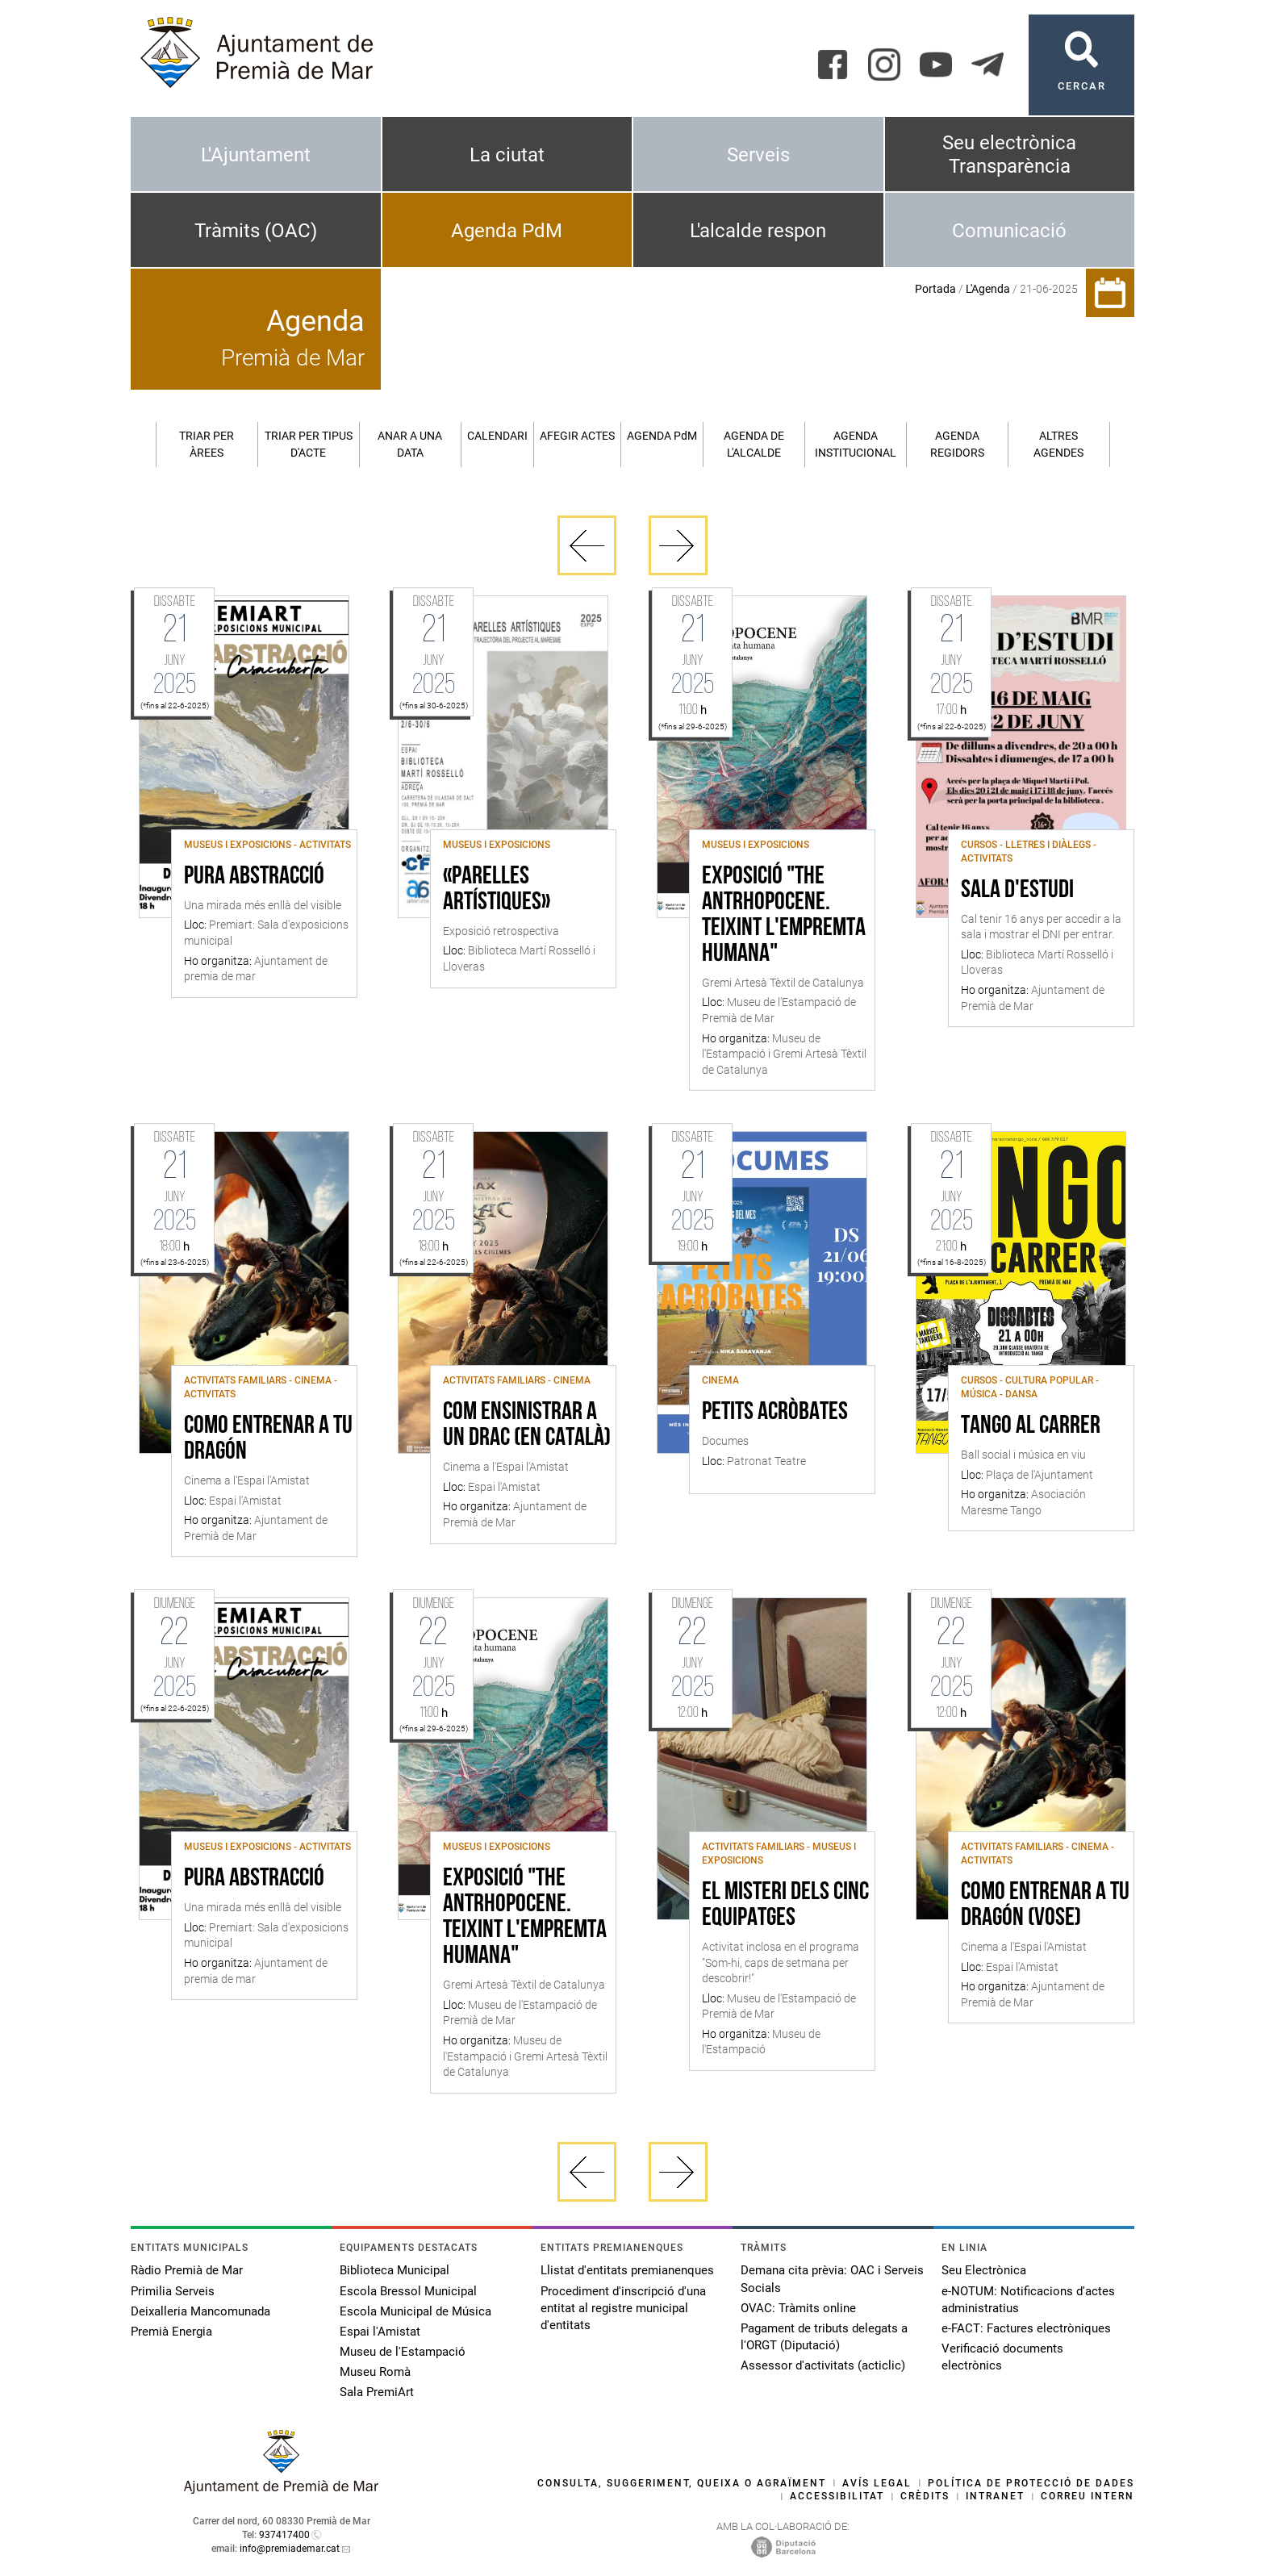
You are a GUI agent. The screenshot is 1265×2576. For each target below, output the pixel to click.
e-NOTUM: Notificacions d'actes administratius (1028, 2299)
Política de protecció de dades (1031, 2483)
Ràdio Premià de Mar (187, 2270)
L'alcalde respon (758, 230)
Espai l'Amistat (380, 2331)
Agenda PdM (506, 230)
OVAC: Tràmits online (798, 2308)
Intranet (995, 2496)
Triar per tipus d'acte (309, 444)
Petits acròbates (775, 1413)
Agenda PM (662, 435)
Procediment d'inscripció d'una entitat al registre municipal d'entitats (623, 2308)
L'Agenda (988, 288)
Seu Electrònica (983, 2270)
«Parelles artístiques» (496, 890)
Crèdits (925, 2496)
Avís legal (877, 2483)
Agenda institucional (855, 444)
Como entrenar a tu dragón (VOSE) (1045, 1905)
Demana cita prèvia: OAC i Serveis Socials (832, 2278)
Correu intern (1087, 2496)
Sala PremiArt (377, 2392)
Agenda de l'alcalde (754, 444)
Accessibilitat (837, 2496)
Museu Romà (375, 2372)
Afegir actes (577, 435)
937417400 (284, 2535)
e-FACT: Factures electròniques (1026, 2328)
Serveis (758, 155)
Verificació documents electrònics (1002, 2357)
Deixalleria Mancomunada (200, 2311)
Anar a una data (410, 444)
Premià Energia (171, 2331)
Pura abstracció (254, 877)
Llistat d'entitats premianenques (627, 2270)
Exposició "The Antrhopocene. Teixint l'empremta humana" (784, 915)
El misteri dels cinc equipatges (785, 1905)
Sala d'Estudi (1017, 891)
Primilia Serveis (173, 2291)
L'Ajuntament (256, 155)
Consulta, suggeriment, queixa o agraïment (681, 2483)
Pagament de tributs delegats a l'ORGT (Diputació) (824, 2337)
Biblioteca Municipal (394, 2270)
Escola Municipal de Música (415, 2311)
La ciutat (507, 155)
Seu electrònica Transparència (1009, 154)
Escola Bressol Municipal (408, 2291)
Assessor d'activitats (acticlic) (823, 2365)
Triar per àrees (206, 444)
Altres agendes (1058, 444)
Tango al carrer (1030, 1426)
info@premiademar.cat (290, 2548)
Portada (935, 288)
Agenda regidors (957, 444)
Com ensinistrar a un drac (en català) (527, 1425)
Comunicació (1009, 230)
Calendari (497, 435)
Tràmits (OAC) (255, 230)
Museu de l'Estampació (403, 2351)
